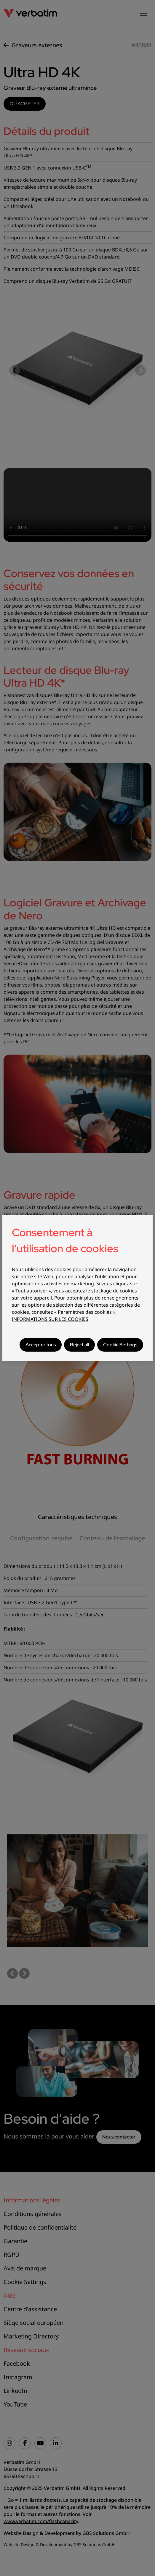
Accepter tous (40, 1345)
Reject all (79, 1345)
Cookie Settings (120, 1345)
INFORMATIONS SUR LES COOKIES (50, 1319)
